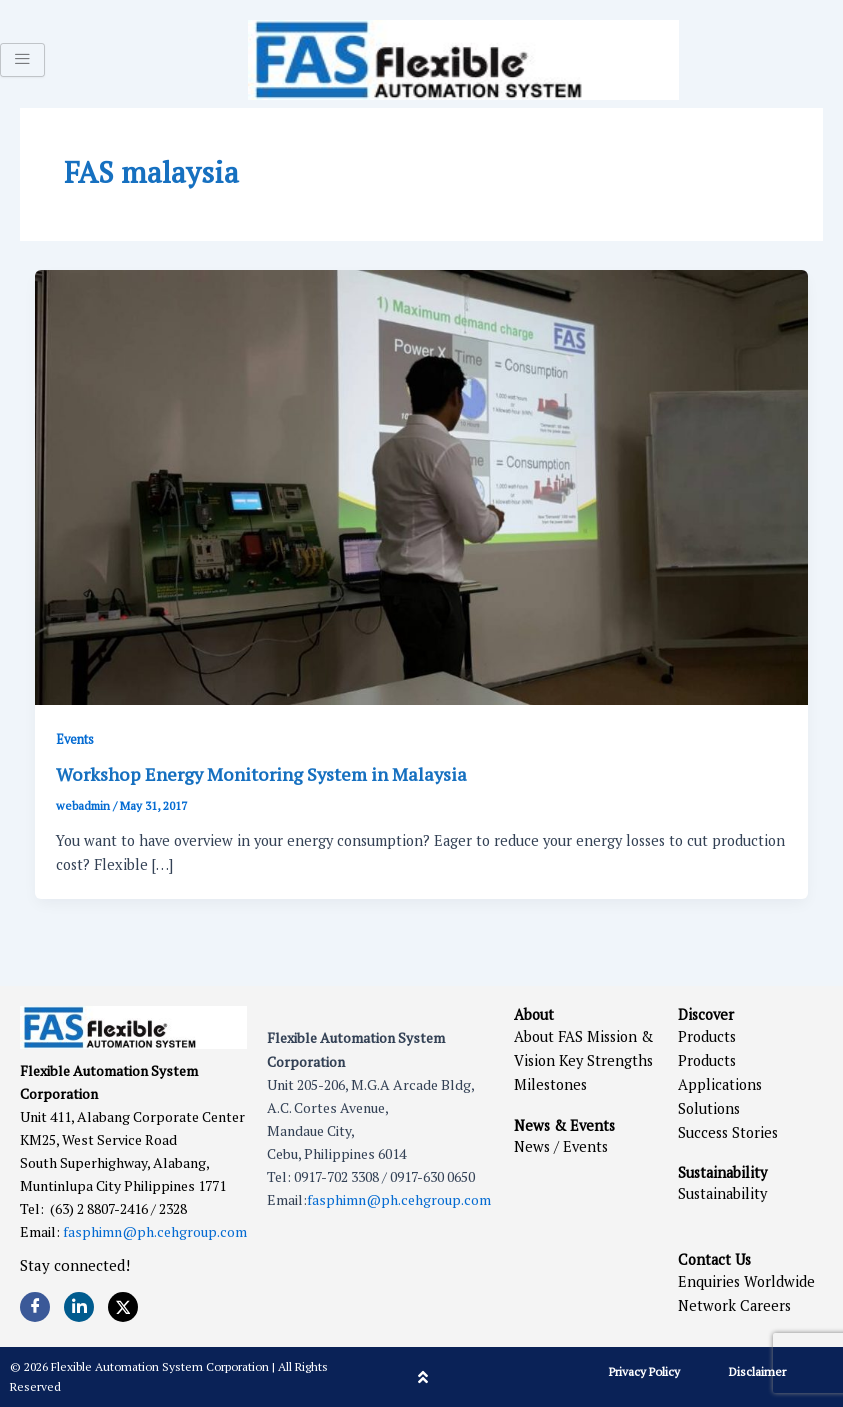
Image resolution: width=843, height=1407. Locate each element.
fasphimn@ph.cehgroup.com (155, 1231)
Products (707, 1036)
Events (75, 739)
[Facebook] (35, 1307)
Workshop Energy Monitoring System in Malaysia (261, 774)
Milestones (550, 1084)
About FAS (548, 1036)
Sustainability (722, 1193)
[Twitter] (123, 1307)
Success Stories (728, 1132)
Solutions (709, 1108)
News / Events (561, 1146)
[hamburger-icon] (22, 60)
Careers (765, 1305)
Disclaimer (757, 1371)
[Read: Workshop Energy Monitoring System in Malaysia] (422, 485)
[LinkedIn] (79, 1307)
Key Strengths (606, 1060)
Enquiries (709, 1281)
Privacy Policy (644, 1371)
